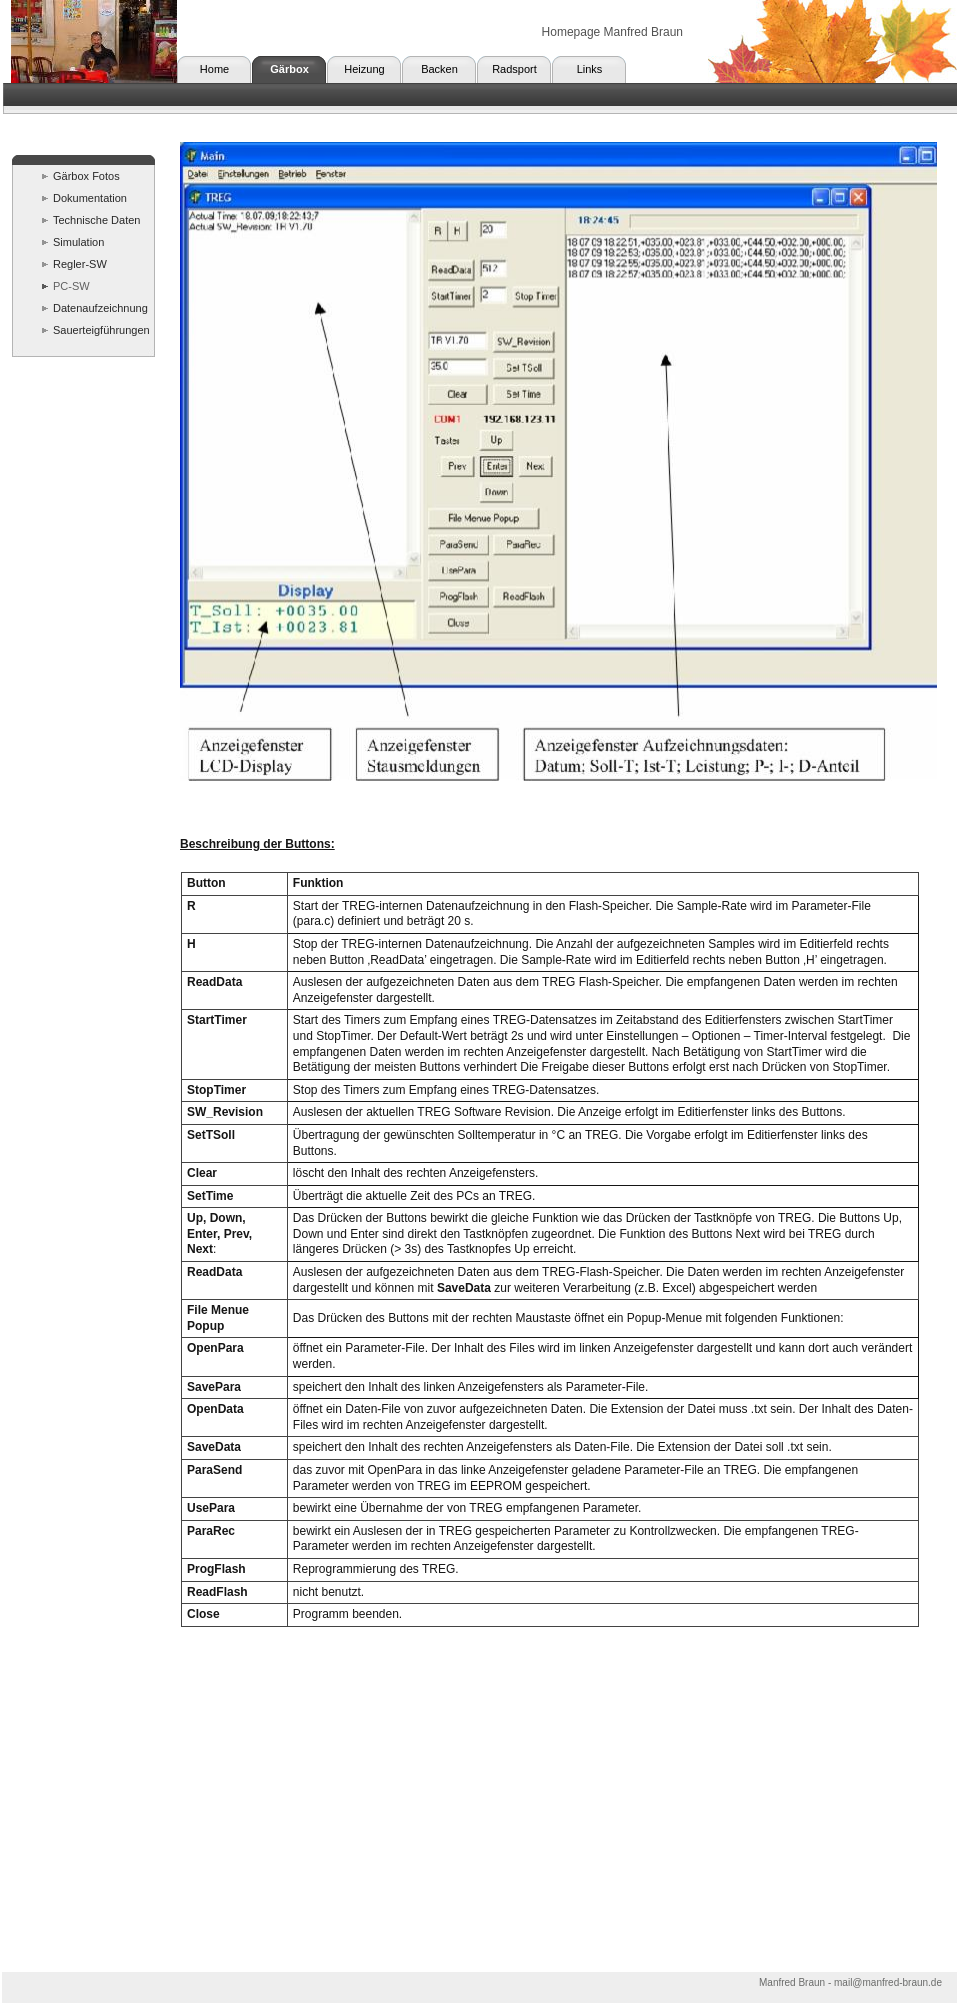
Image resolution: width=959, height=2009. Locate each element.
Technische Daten (96, 220)
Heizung (364, 69)
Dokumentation (90, 198)
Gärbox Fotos (86, 176)
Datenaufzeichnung (100, 308)
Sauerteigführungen (101, 330)
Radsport (514, 69)
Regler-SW (80, 264)
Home (214, 69)
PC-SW (71, 286)
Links (590, 69)
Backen (439, 69)
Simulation (78, 242)
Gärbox (289, 69)
